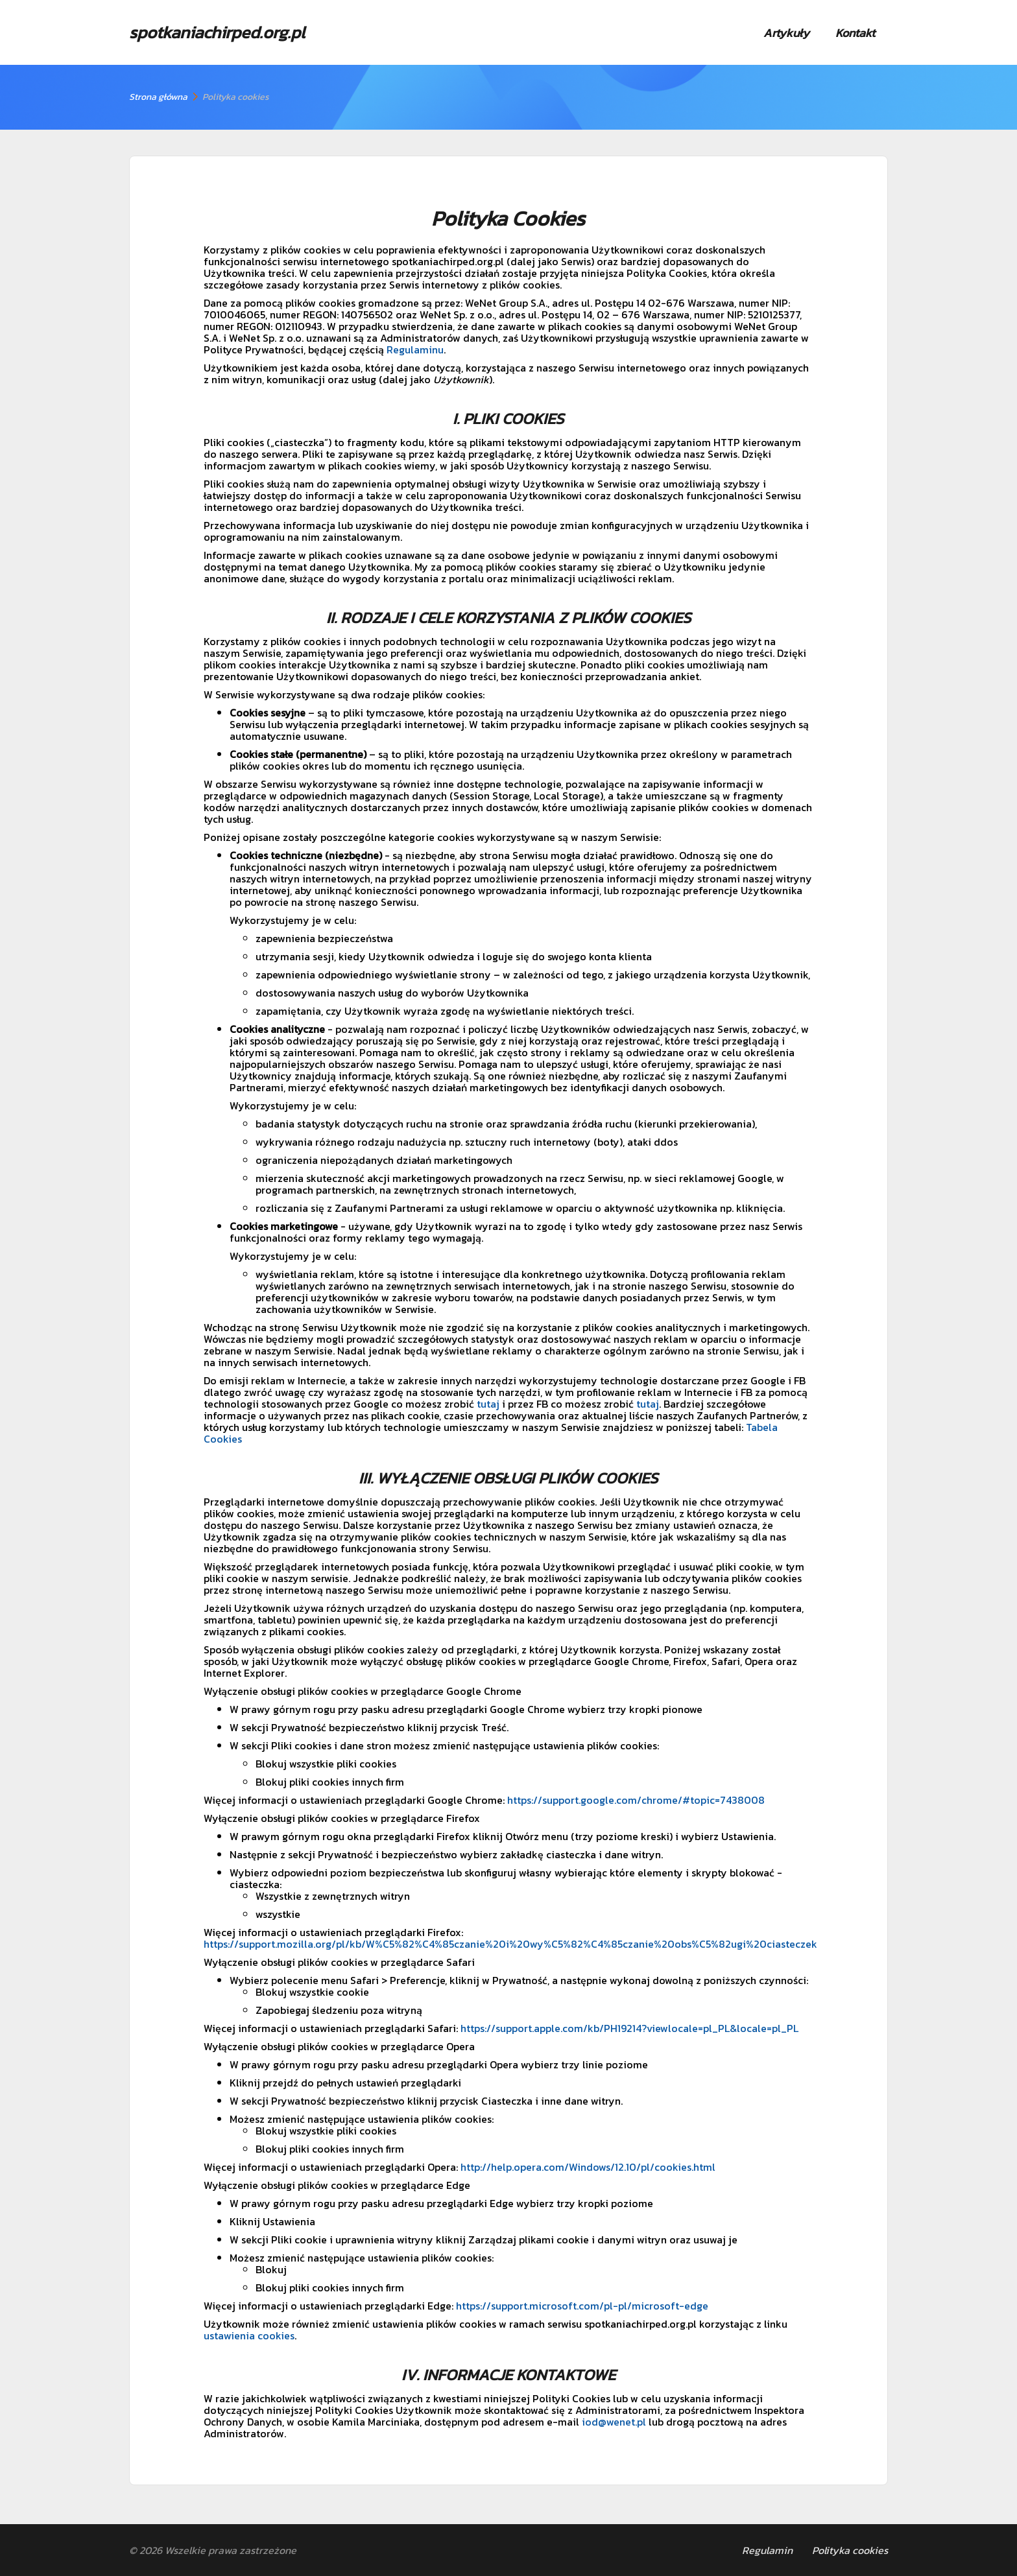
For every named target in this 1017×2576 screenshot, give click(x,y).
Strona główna (158, 97)
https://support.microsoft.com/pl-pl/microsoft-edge (582, 2305)
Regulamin (767, 2550)
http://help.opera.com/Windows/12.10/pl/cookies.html (588, 2167)
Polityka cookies (850, 2550)
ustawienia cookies (249, 2335)
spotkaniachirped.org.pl (217, 32)
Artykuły (786, 32)
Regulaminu (415, 349)
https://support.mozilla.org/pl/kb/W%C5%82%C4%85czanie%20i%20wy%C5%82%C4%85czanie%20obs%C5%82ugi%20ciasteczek (510, 1944)
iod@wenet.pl (614, 2421)
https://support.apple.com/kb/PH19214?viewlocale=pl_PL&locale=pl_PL (629, 2028)
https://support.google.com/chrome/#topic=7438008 (636, 1800)
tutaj (488, 1404)
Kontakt (855, 32)
